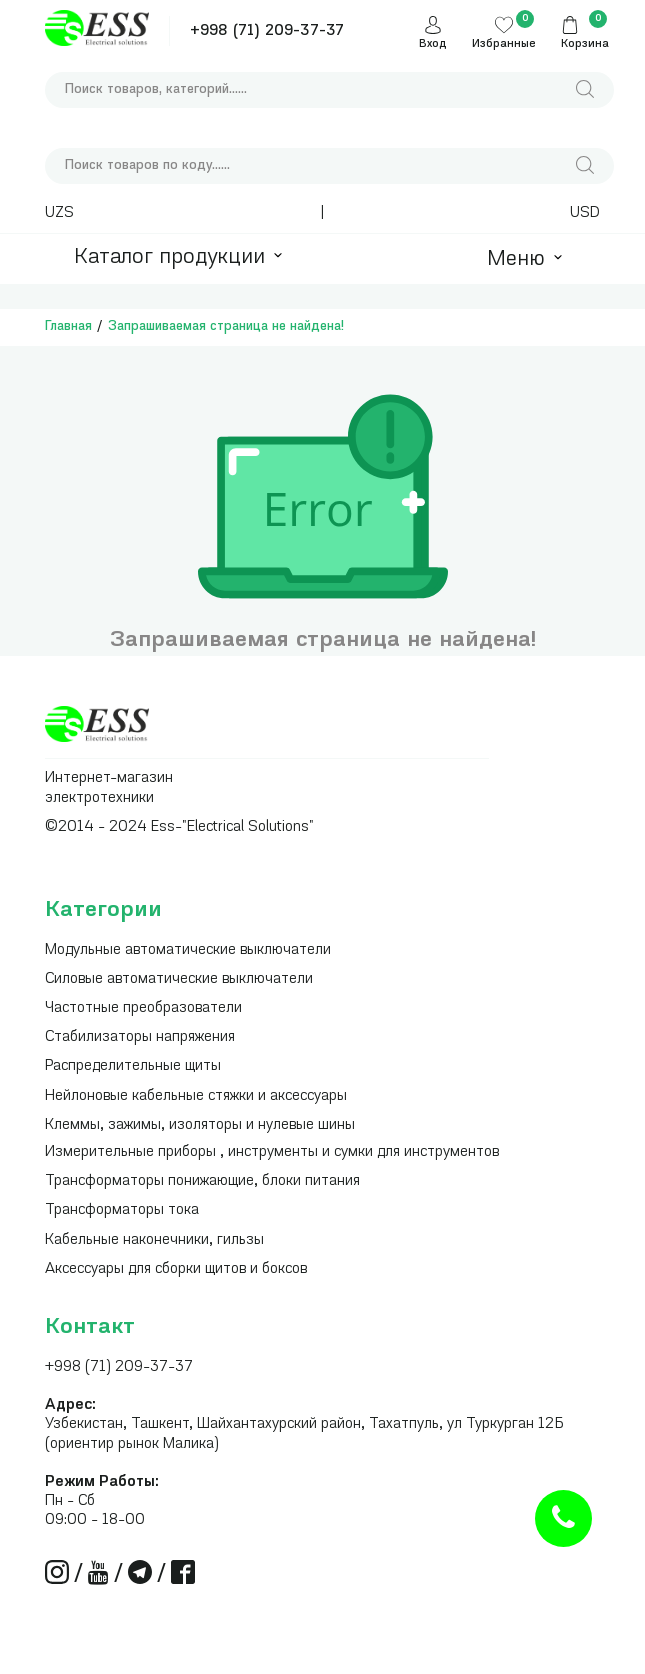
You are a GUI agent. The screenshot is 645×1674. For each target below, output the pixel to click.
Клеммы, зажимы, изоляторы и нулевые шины (200, 1125)
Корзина (585, 44)
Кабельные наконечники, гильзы (154, 1240)
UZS (59, 213)
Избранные (504, 44)
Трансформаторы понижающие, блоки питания (202, 1181)
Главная (68, 326)
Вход (433, 44)
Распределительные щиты (133, 1066)
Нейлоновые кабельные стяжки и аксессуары (196, 1096)
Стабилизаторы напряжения (140, 1037)
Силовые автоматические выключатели (179, 979)
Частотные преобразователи (143, 1008)
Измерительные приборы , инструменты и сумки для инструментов (272, 1152)
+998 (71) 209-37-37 (267, 31)
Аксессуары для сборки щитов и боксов (176, 1269)
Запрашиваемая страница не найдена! (226, 326)
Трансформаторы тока (122, 1210)
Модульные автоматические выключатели (188, 950)
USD (585, 213)
